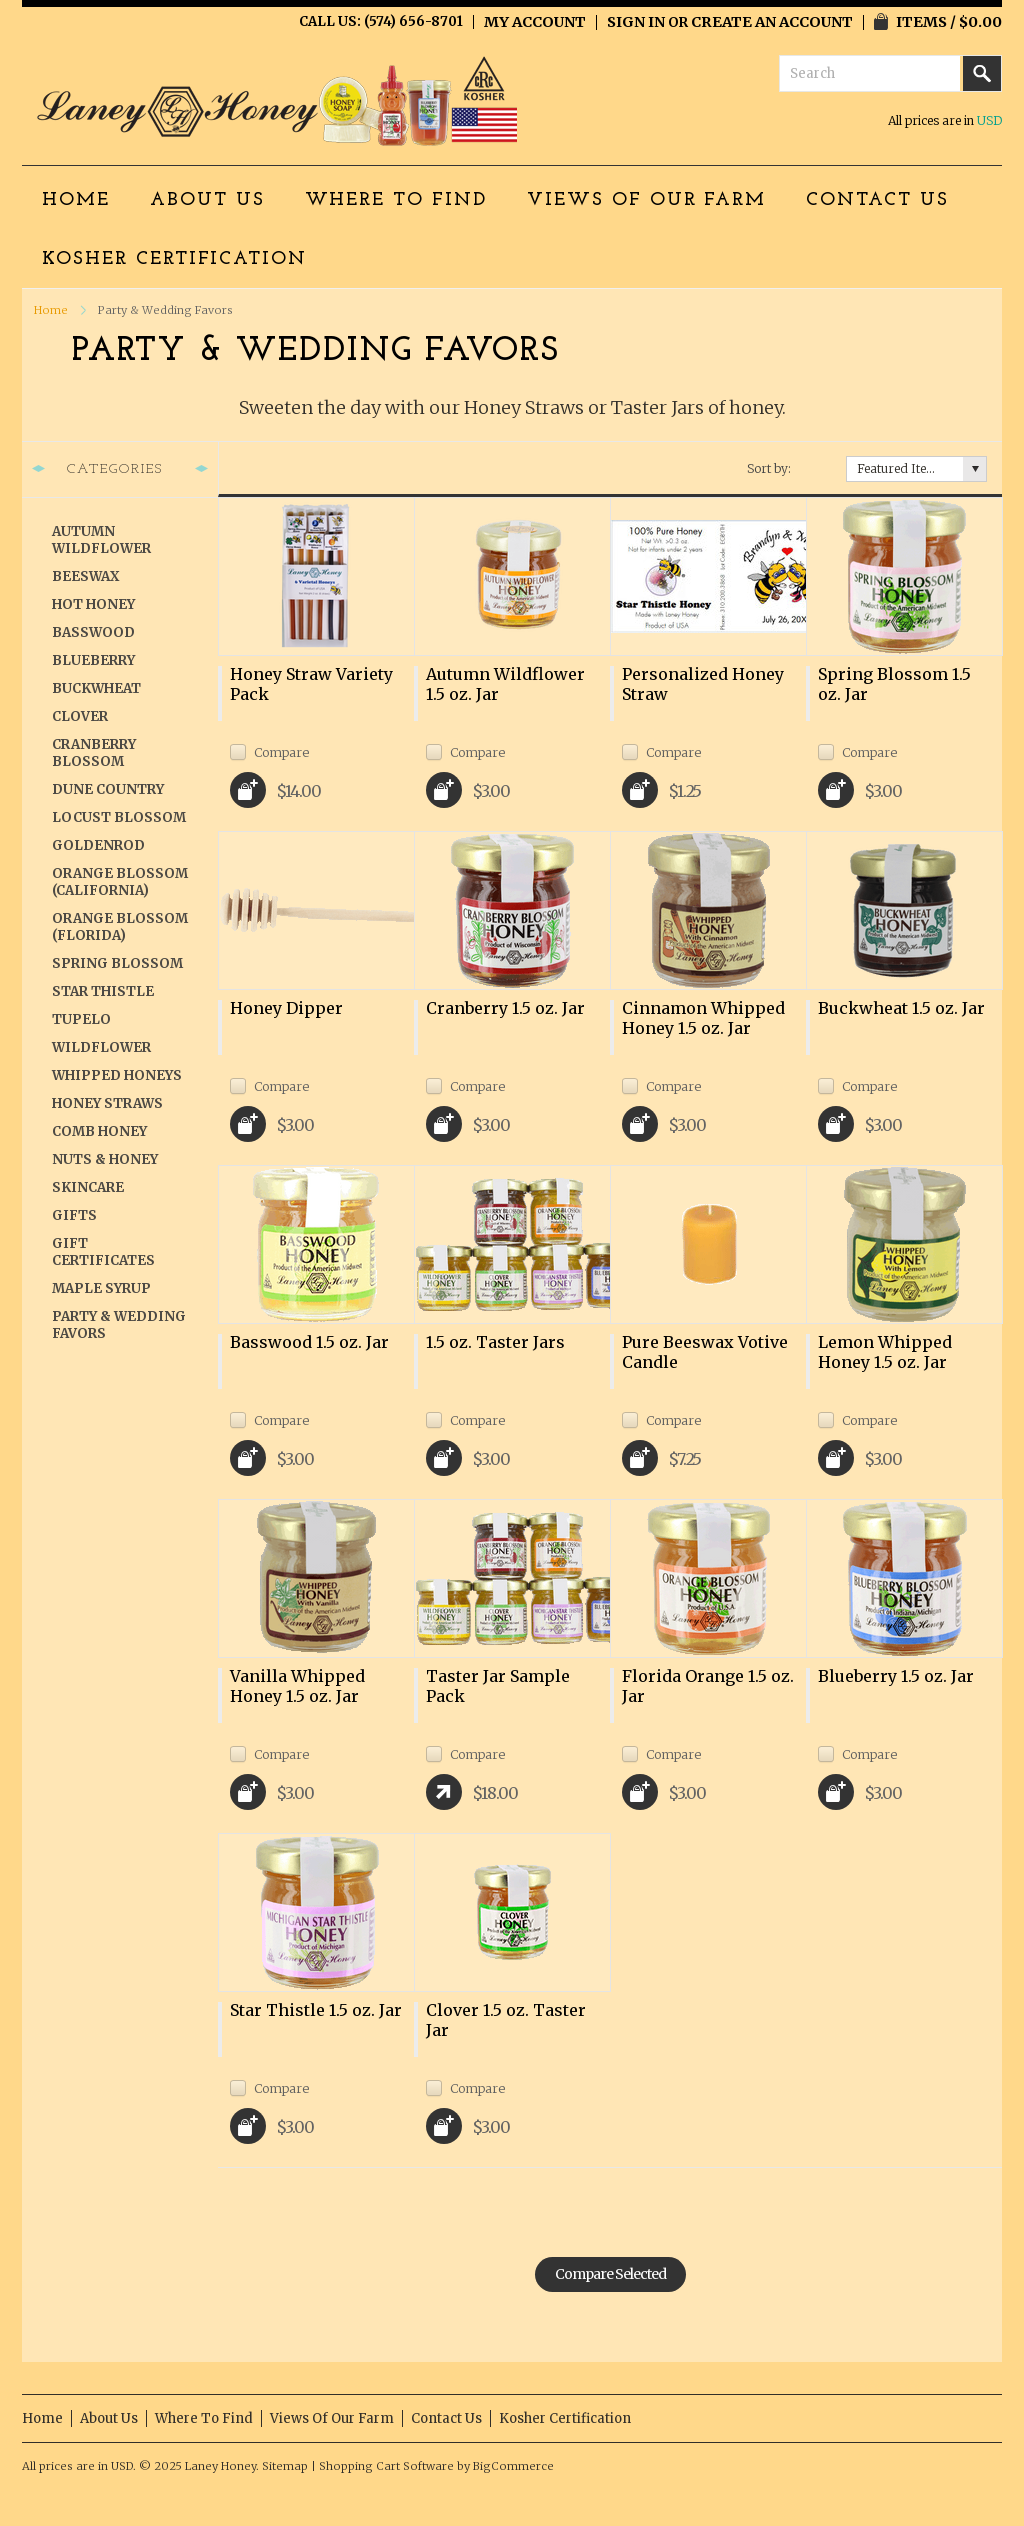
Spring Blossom (117, 963)
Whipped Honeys (117, 1075)
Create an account (772, 22)
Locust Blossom (119, 817)
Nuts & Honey (105, 1159)
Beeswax (85, 576)
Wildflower (101, 1047)
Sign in (636, 22)
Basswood (93, 632)
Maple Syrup (101, 1288)
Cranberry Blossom (94, 753)
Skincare (88, 1187)
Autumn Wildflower (101, 540)
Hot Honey (93, 604)
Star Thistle (103, 991)
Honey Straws (107, 1103)
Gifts (74, 1215)
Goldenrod (98, 845)
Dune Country (108, 789)
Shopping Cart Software (386, 2466)
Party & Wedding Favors (119, 1325)
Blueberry (93, 660)
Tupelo (81, 1019)
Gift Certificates (103, 1252)
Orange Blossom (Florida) (120, 927)
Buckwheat (96, 688)
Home (51, 310)
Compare (281, 751)
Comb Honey (99, 1131)
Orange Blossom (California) (120, 882)
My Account (535, 22)
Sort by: (769, 468)
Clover (80, 716)
